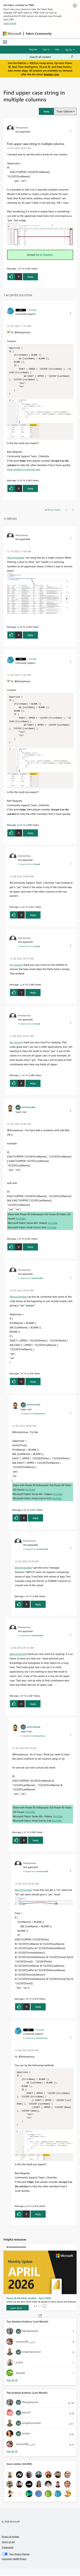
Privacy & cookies (10, 2544)
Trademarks (8, 2554)
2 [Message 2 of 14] (17, 1243)
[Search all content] (52, 57)
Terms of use (8, 2549)
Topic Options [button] (64, 111)
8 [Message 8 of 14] (22, 1514)
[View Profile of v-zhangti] (32, 309)
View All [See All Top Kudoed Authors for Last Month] (12, 2459)
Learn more (9, 23)
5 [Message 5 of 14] (25, 2003)
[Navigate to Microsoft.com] (12, 34)
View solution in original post (23, 471)
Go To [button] (68, 49)
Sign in (46, 49)
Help (57, 49)
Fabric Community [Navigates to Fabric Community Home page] (39, 33)
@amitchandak (15, 560)
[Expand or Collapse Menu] (5, 42)
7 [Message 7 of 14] (19, 1378)
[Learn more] (17, 2315)
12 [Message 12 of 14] (20, 989)
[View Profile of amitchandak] (28, 1111)
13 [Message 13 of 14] (20, 911)
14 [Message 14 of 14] (18, 629)
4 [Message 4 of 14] (22, 1836)
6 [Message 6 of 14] (25, 2213)
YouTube (21, 1223)
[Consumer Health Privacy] (40, 2566)
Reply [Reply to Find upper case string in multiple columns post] (30, 276)
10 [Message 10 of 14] (18, 482)
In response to (29, 868)
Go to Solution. (44, 254)
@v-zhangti (16, 969)
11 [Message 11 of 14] (20, 1079)
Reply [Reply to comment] (30, 490)
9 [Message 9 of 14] (25, 1600)
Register (33, 49)
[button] (46, 111)
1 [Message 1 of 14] (17, 268)
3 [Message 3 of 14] (19, 1700)
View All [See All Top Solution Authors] (12, 2388)
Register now (51, 74)
